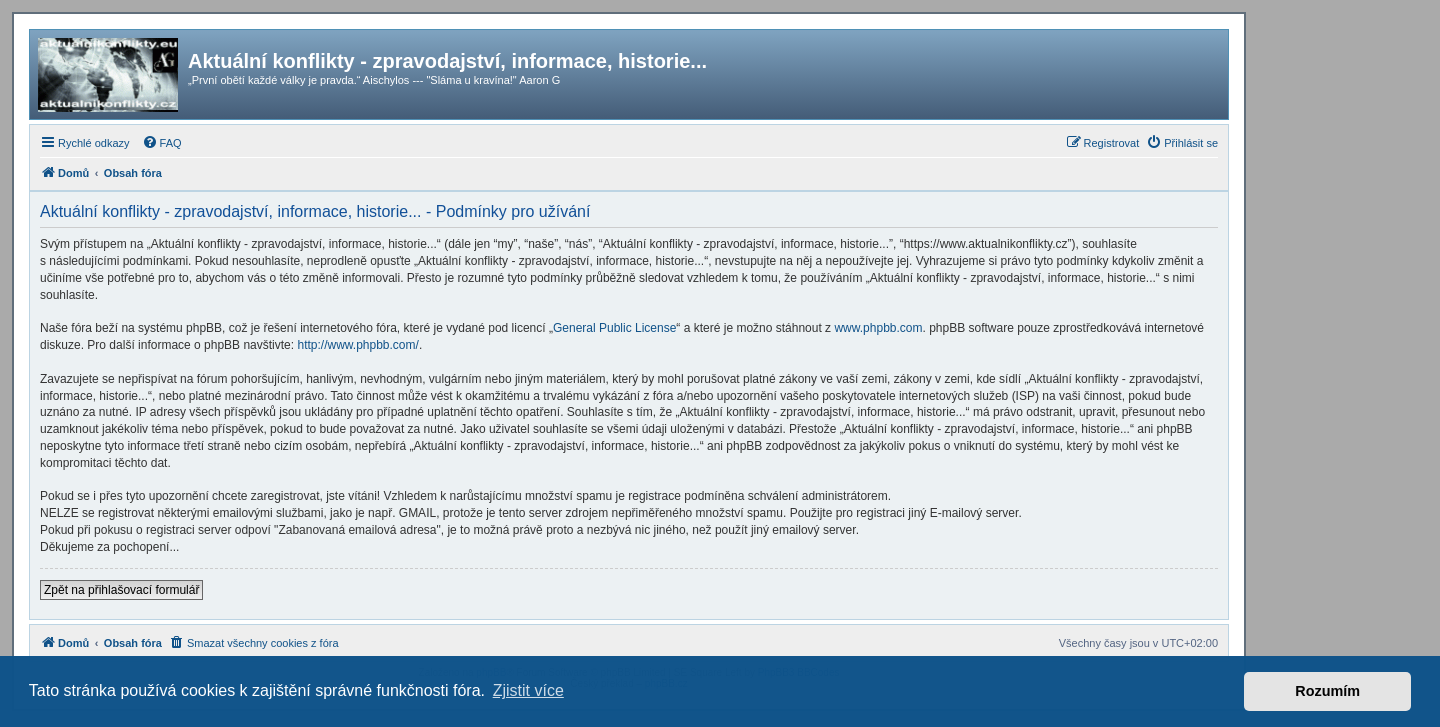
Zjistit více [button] (528, 690)
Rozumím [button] (1327, 691)
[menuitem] (162, 143)
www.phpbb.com (878, 328)
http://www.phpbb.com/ (357, 345)
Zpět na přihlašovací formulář (121, 590)
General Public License (614, 328)
